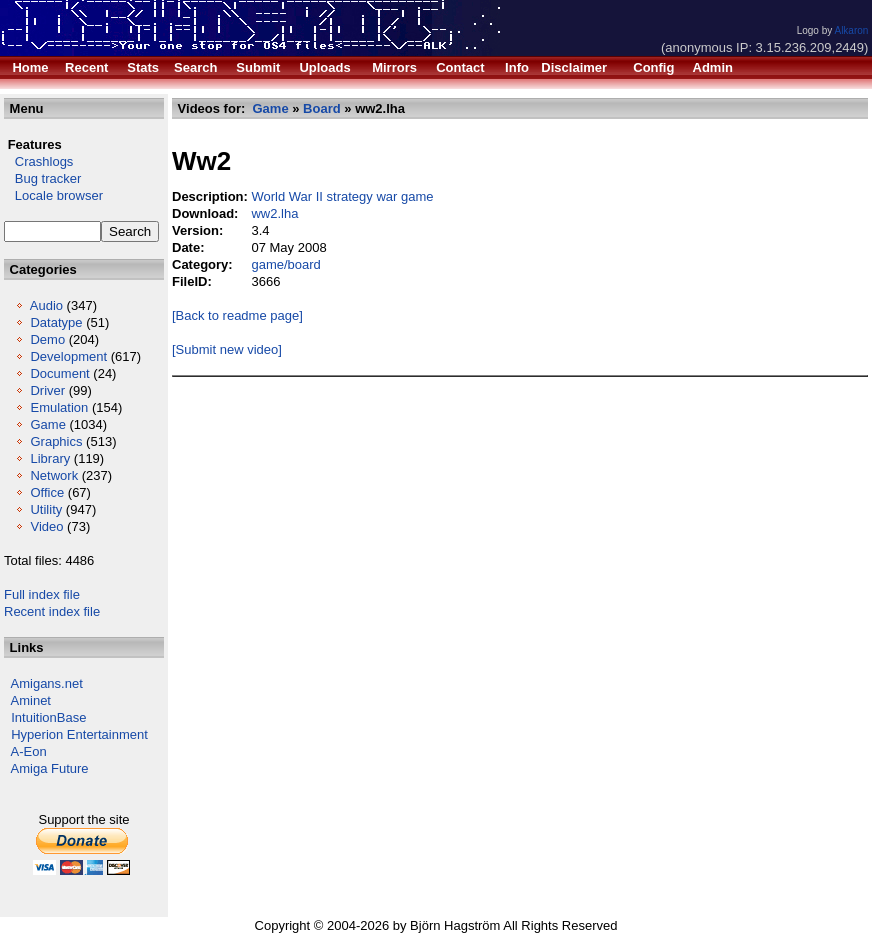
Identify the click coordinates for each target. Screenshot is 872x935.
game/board (285, 264)
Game (47, 424)
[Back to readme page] (237, 315)
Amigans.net (47, 683)
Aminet (31, 700)
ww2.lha (274, 213)
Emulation (59, 407)
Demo (47, 339)
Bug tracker (42, 178)
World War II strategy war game (342, 196)
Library (50, 458)
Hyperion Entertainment (79, 734)
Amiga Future (50, 768)
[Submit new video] (227, 349)
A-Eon (29, 751)
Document (59, 373)
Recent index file (52, 611)
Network (54, 475)
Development (68, 356)
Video (46, 526)
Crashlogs (38, 161)
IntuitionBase (48, 717)
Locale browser (53, 195)
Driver (47, 390)
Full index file (42, 594)
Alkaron (851, 30)
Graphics (56, 441)
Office (47, 492)
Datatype (56, 322)
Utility (46, 509)
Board (322, 108)
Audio (46, 305)
